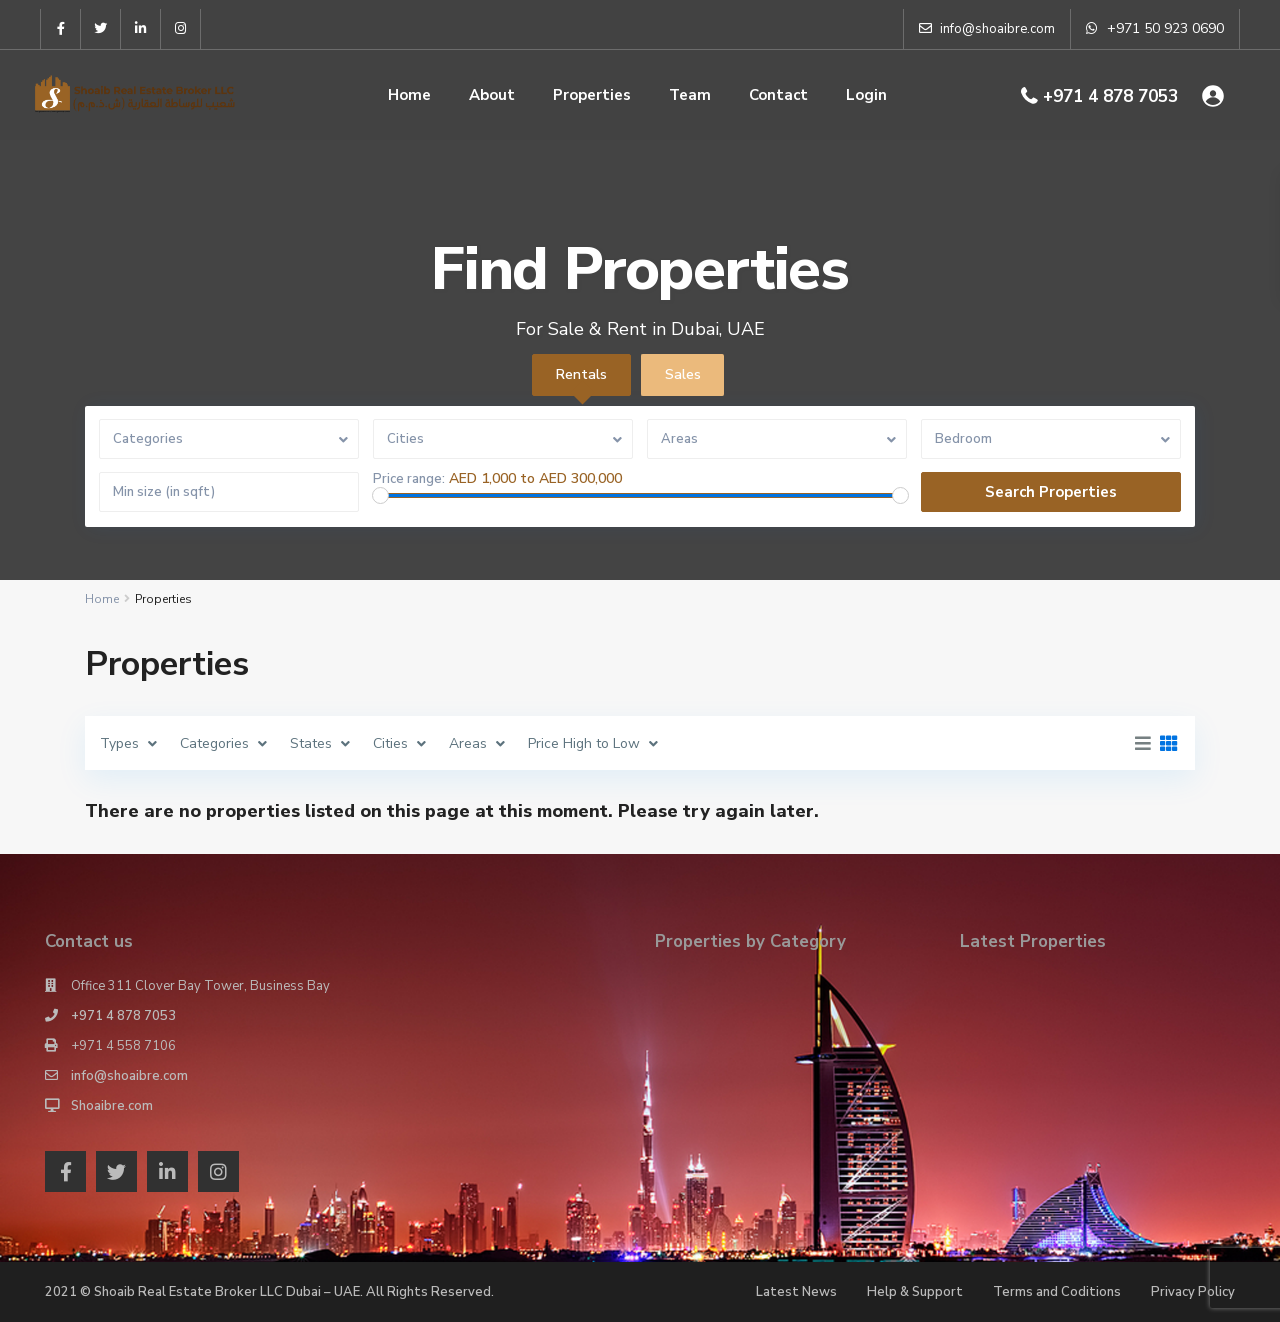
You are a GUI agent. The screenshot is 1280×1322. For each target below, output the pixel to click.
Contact (778, 95)
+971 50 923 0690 (1165, 28)
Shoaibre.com (112, 1106)
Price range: (409, 479)
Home (409, 95)
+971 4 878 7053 (1110, 96)
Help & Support (915, 1292)
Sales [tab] (683, 374)
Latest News (796, 1292)
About (492, 95)
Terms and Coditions (1057, 1292)
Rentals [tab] (581, 374)
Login (866, 95)
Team (690, 95)
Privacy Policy (1193, 1292)
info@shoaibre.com (129, 1076)
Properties (592, 95)
